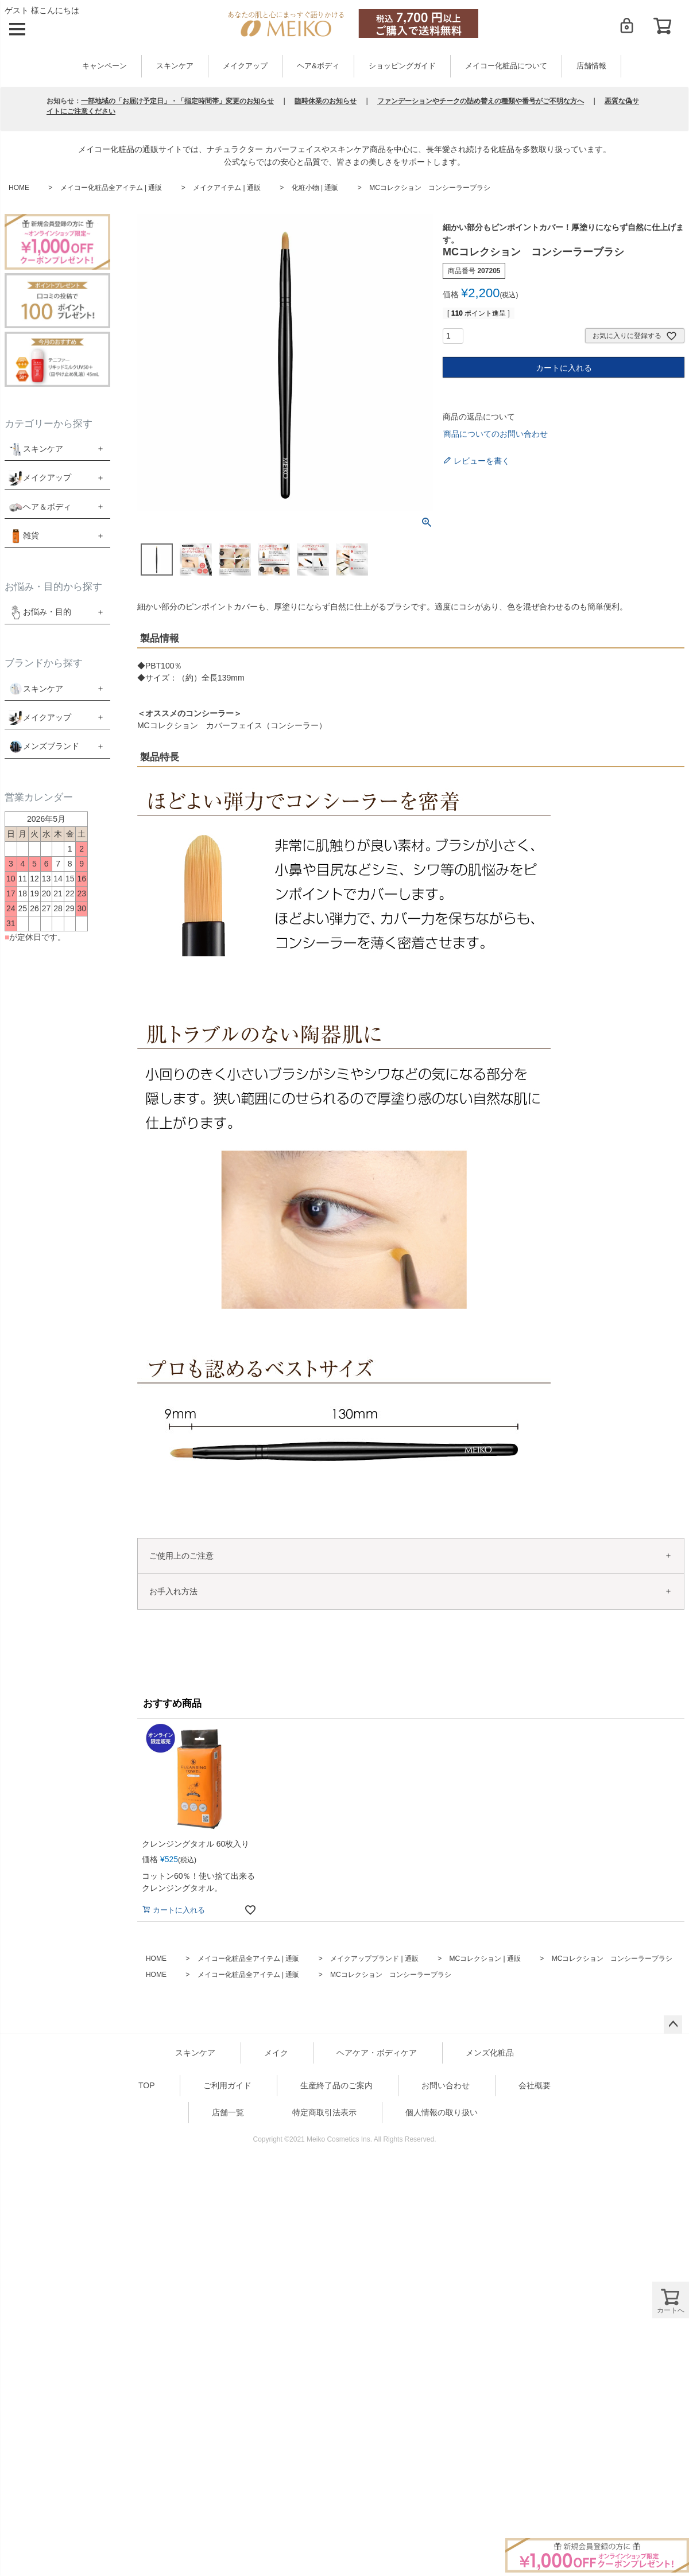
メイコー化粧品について (506, 66)
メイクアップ (245, 66)
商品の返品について (479, 416)
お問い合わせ (445, 2085)
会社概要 (534, 2085)
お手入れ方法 (173, 1591)
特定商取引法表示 (324, 2112)
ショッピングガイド (402, 66)
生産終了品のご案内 (336, 2085)
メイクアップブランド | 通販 (374, 1959)
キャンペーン (104, 66)
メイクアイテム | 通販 (227, 188)
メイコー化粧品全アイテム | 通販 (111, 188)
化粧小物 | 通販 (315, 188)
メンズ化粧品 (490, 2052)
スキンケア (174, 66)
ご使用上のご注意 (181, 1555)
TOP (146, 2085)
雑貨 (31, 535)
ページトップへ (673, 2024)
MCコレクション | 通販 (485, 1959)
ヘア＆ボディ (47, 506)
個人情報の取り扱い (441, 2112)
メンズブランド (51, 746)
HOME (19, 188)
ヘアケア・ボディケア (376, 2052)
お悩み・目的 (40, 612)
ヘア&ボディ (318, 66)
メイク (276, 2052)
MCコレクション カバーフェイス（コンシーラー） (232, 725)
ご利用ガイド (227, 2085)
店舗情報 (591, 66)
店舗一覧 (228, 2112)
